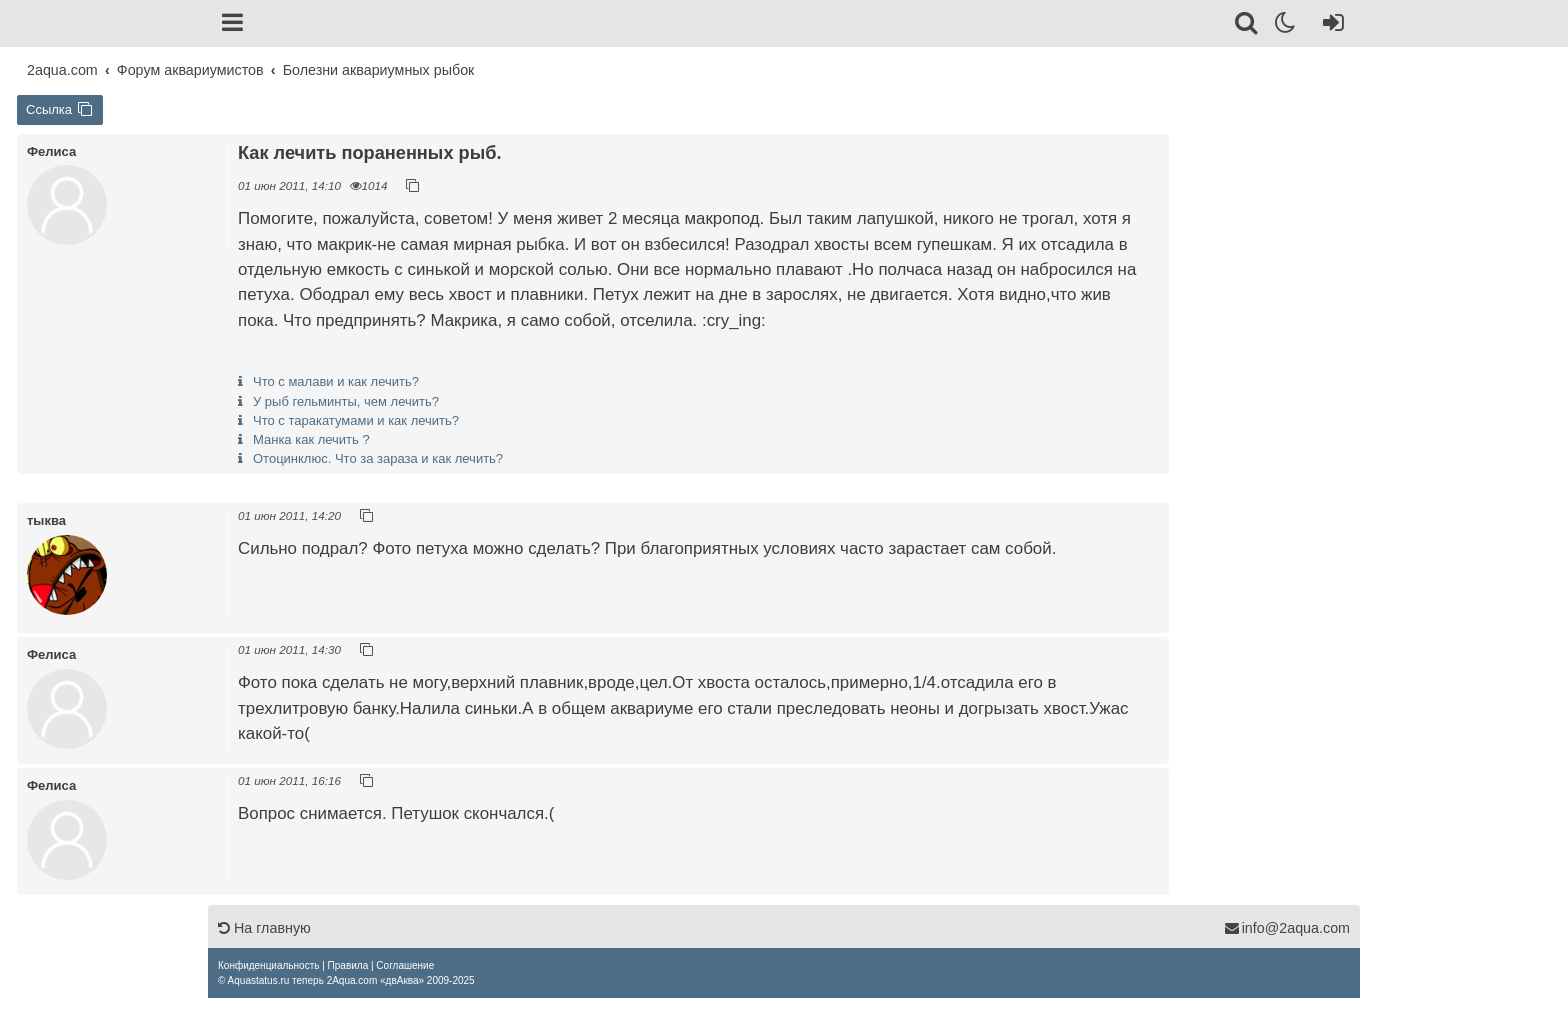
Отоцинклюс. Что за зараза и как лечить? (378, 458)
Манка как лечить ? (311, 439)
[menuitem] (268, 965)
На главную (264, 928)
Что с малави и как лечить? (336, 381)
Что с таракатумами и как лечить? (356, 420)
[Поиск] (1247, 26)
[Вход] (1329, 26)
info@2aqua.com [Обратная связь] (1287, 928)
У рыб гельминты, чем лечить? (346, 401)
